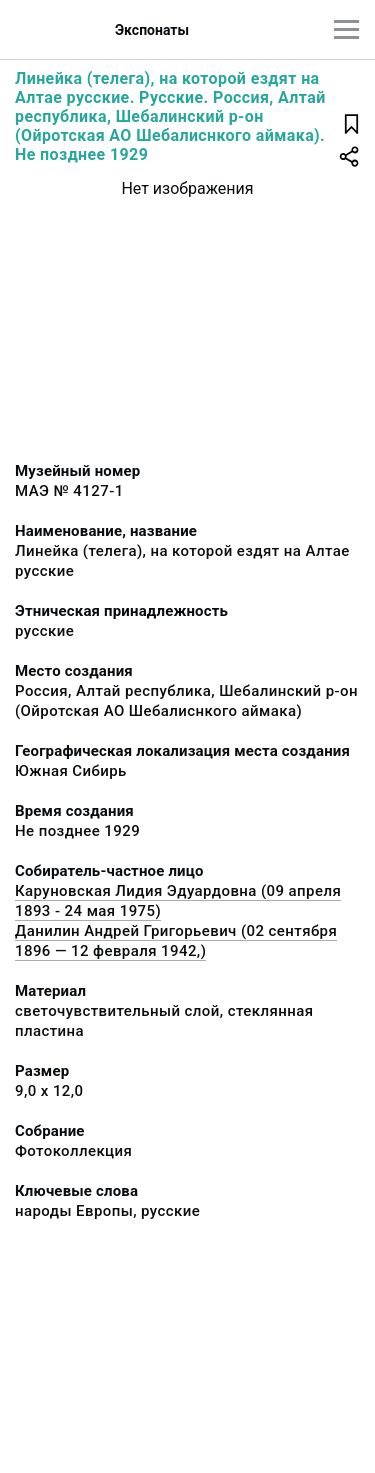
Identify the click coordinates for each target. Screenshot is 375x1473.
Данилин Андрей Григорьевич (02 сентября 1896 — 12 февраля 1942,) (176, 941)
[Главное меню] (346, 29)
